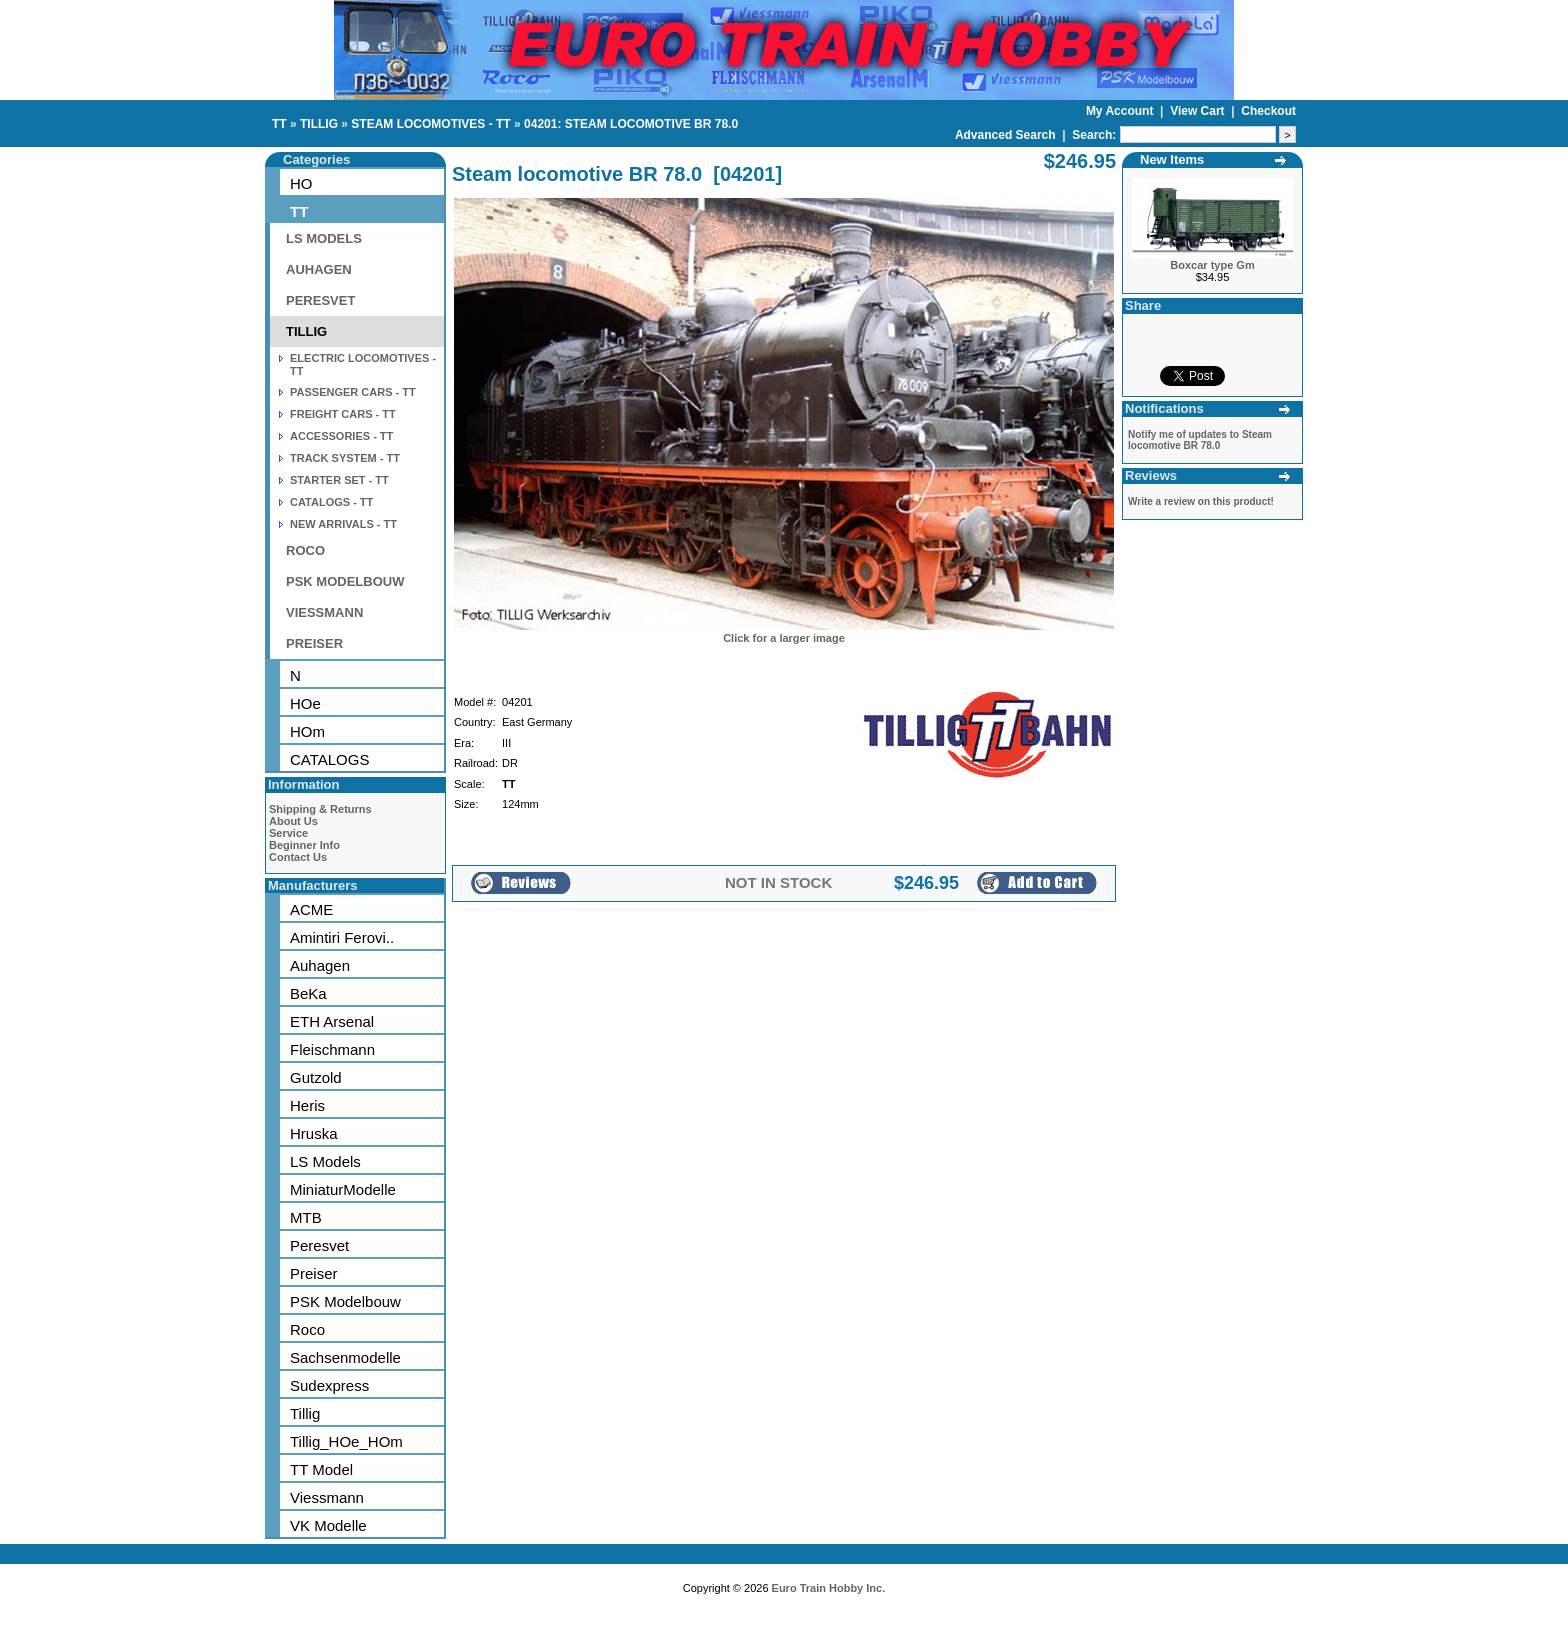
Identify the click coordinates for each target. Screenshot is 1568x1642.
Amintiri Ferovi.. (342, 937)
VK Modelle (328, 1525)
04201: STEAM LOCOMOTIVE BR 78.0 (631, 124)
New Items (1172, 159)
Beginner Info (304, 845)
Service (288, 833)
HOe (305, 703)
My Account (1121, 111)
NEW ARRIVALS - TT (343, 524)
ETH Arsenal (332, 1021)
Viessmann (327, 1497)
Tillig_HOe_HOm (346, 1441)
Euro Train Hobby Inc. (829, 1588)
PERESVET (320, 300)
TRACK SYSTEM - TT (345, 458)
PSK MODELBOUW (345, 581)
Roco (307, 1329)
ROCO (305, 550)
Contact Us (298, 857)
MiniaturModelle (343, 1189)
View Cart (1199, 111)
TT (279, 124)
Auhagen (320, 965)
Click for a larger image (784, 638)
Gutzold (316, 1077)
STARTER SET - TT (339, 480)
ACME (311, 909)
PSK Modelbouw (345, 1301)
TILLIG (319, 124)
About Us (293, 821)
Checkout (1268, 111)
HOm (307, 731)
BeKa (308, 993)
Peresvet (319, 1245)
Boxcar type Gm (1212, 265)
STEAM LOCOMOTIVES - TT (430, 124)
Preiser (314, 1273)
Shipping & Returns (320, 809)
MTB (306, 1217)
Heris (307, 1105)
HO (301, 183)
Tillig (305, 1413)
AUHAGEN (319, 269)
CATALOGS (329, 759)
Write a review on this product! (1201, 501)
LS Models (325, 1161)
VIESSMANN (324, 612)
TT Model (321, 1469)
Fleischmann (332, 1049)
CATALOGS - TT (331, 502)
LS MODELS (324, 238)
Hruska (314, 1133)
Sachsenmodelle (345, 1357)
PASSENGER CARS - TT (353, 392)
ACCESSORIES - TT (341, 436)
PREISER (314, 643)
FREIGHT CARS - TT (343, 414)
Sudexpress (329, 1385)
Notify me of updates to (1200, 440)
